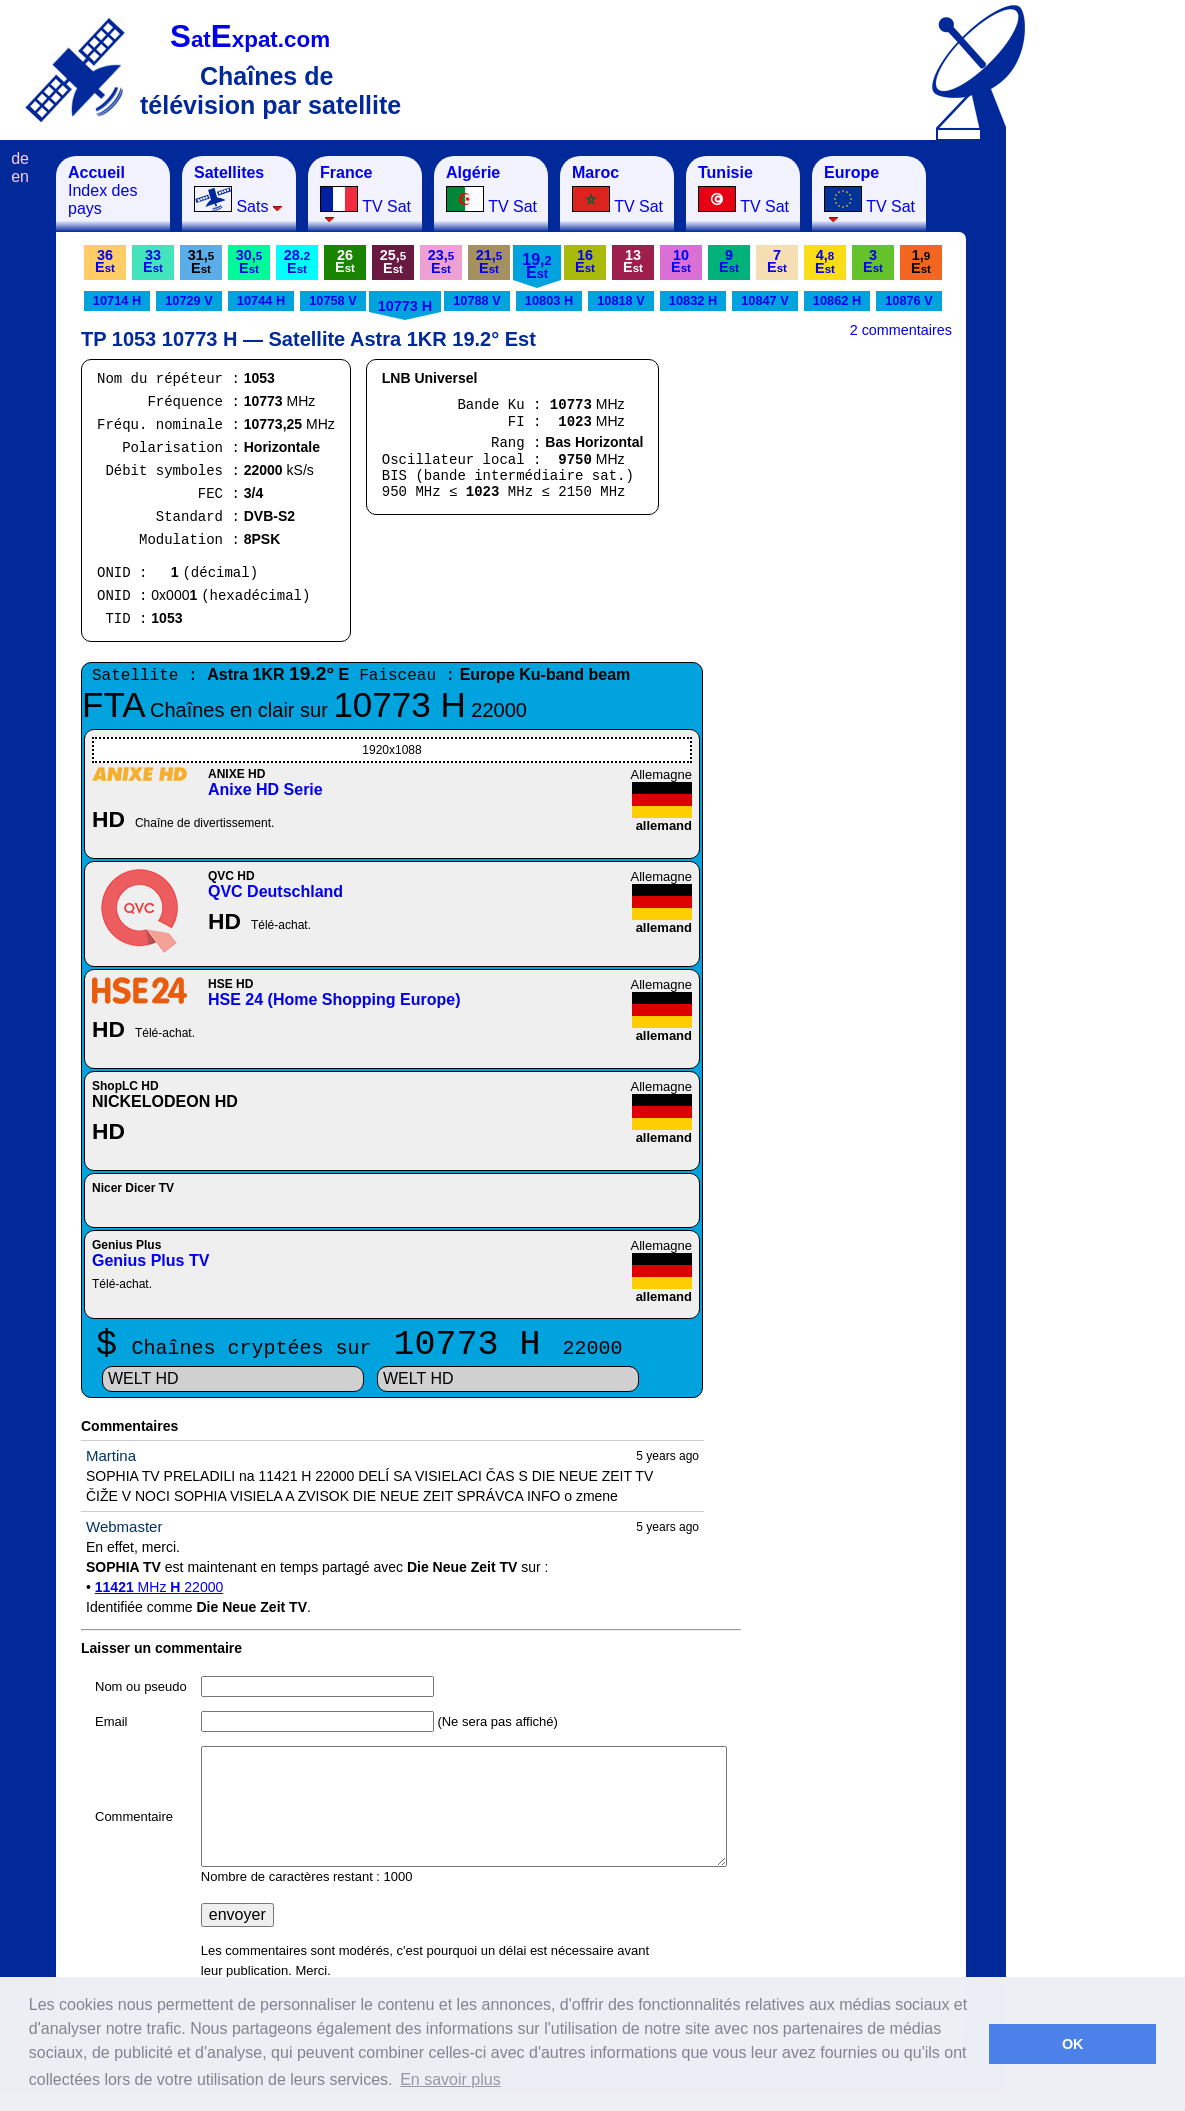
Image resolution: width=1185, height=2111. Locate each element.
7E (777, 261)
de (20, 158)
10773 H (405, 306)
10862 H (837, 300)
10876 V (909, 300)
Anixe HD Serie (265, 789)
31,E (201, 261)
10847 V (765, 300)
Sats (238, 189)
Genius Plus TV (150, 1260)
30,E (249, 261)
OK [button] (1073, 2044)
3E (873, 261)
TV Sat (365, 193)
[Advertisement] (1105, 456)
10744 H (261, 300)
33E (153, 261)
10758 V (333, 300)
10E (681, 261)
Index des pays (102, 190)
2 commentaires (901, 330)
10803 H (549, 300)
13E (633, 261)
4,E (825, 261)
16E (585, 261)
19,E (536, 266)
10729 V (189, 300)
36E (105, 261)
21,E (489, 261)
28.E (297, 261)
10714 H (117, 300)
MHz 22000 (159, 1587)
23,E (441, 261)
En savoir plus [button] (450, 2079)
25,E (393, 261)
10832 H (693, 300)
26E (345, 261)
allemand (664, 825)
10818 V (621, 300)
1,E (921, 261)
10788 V (477, 300)
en (20, 176)
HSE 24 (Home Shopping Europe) (334, 999)
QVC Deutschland (275, 891)
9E (729, 261)
